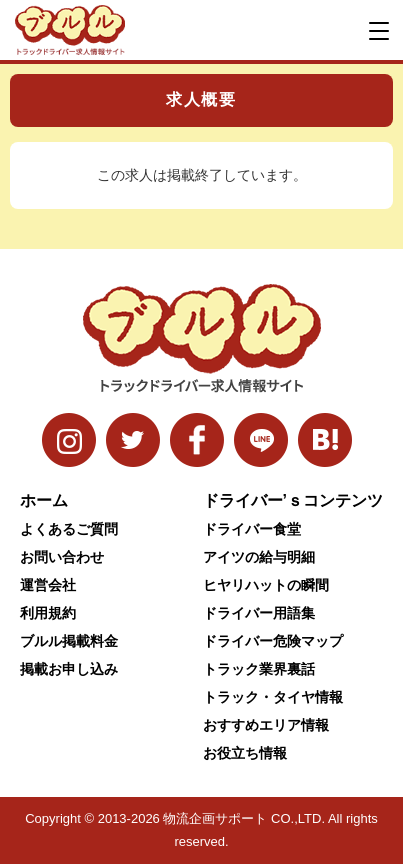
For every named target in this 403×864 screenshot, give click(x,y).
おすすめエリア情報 (266, 725)
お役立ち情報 (245, 753)
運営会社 (48, 585)
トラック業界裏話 (259, 669)
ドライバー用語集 (259, 613)
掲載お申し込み (69, 669)
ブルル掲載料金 (69, 641)
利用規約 (48, 613)
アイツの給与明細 (259, 557)
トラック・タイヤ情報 (273, 697)
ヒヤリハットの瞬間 (266, 585)
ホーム (44, 500)
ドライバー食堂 (252, 529)
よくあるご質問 (69, 529)
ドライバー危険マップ (273, 641)
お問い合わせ (62, 557)
